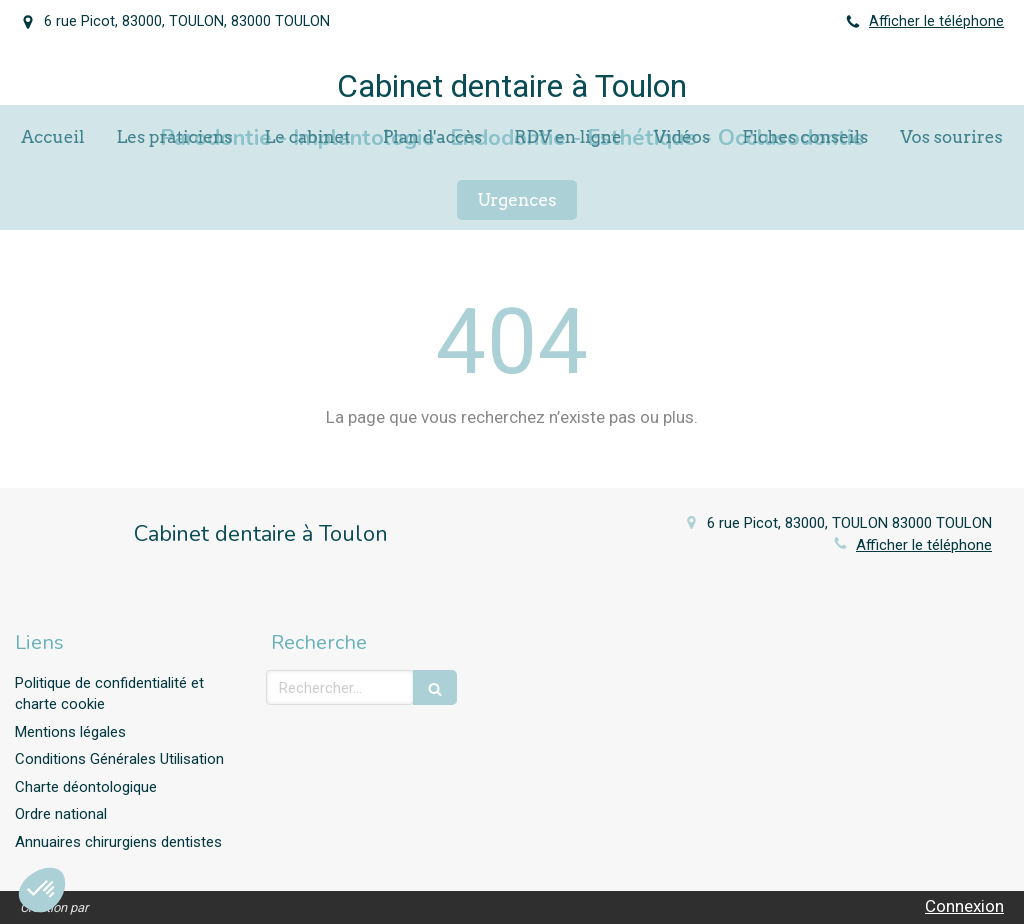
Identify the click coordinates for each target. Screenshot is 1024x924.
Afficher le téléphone (936, 21)
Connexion (964, 906)
